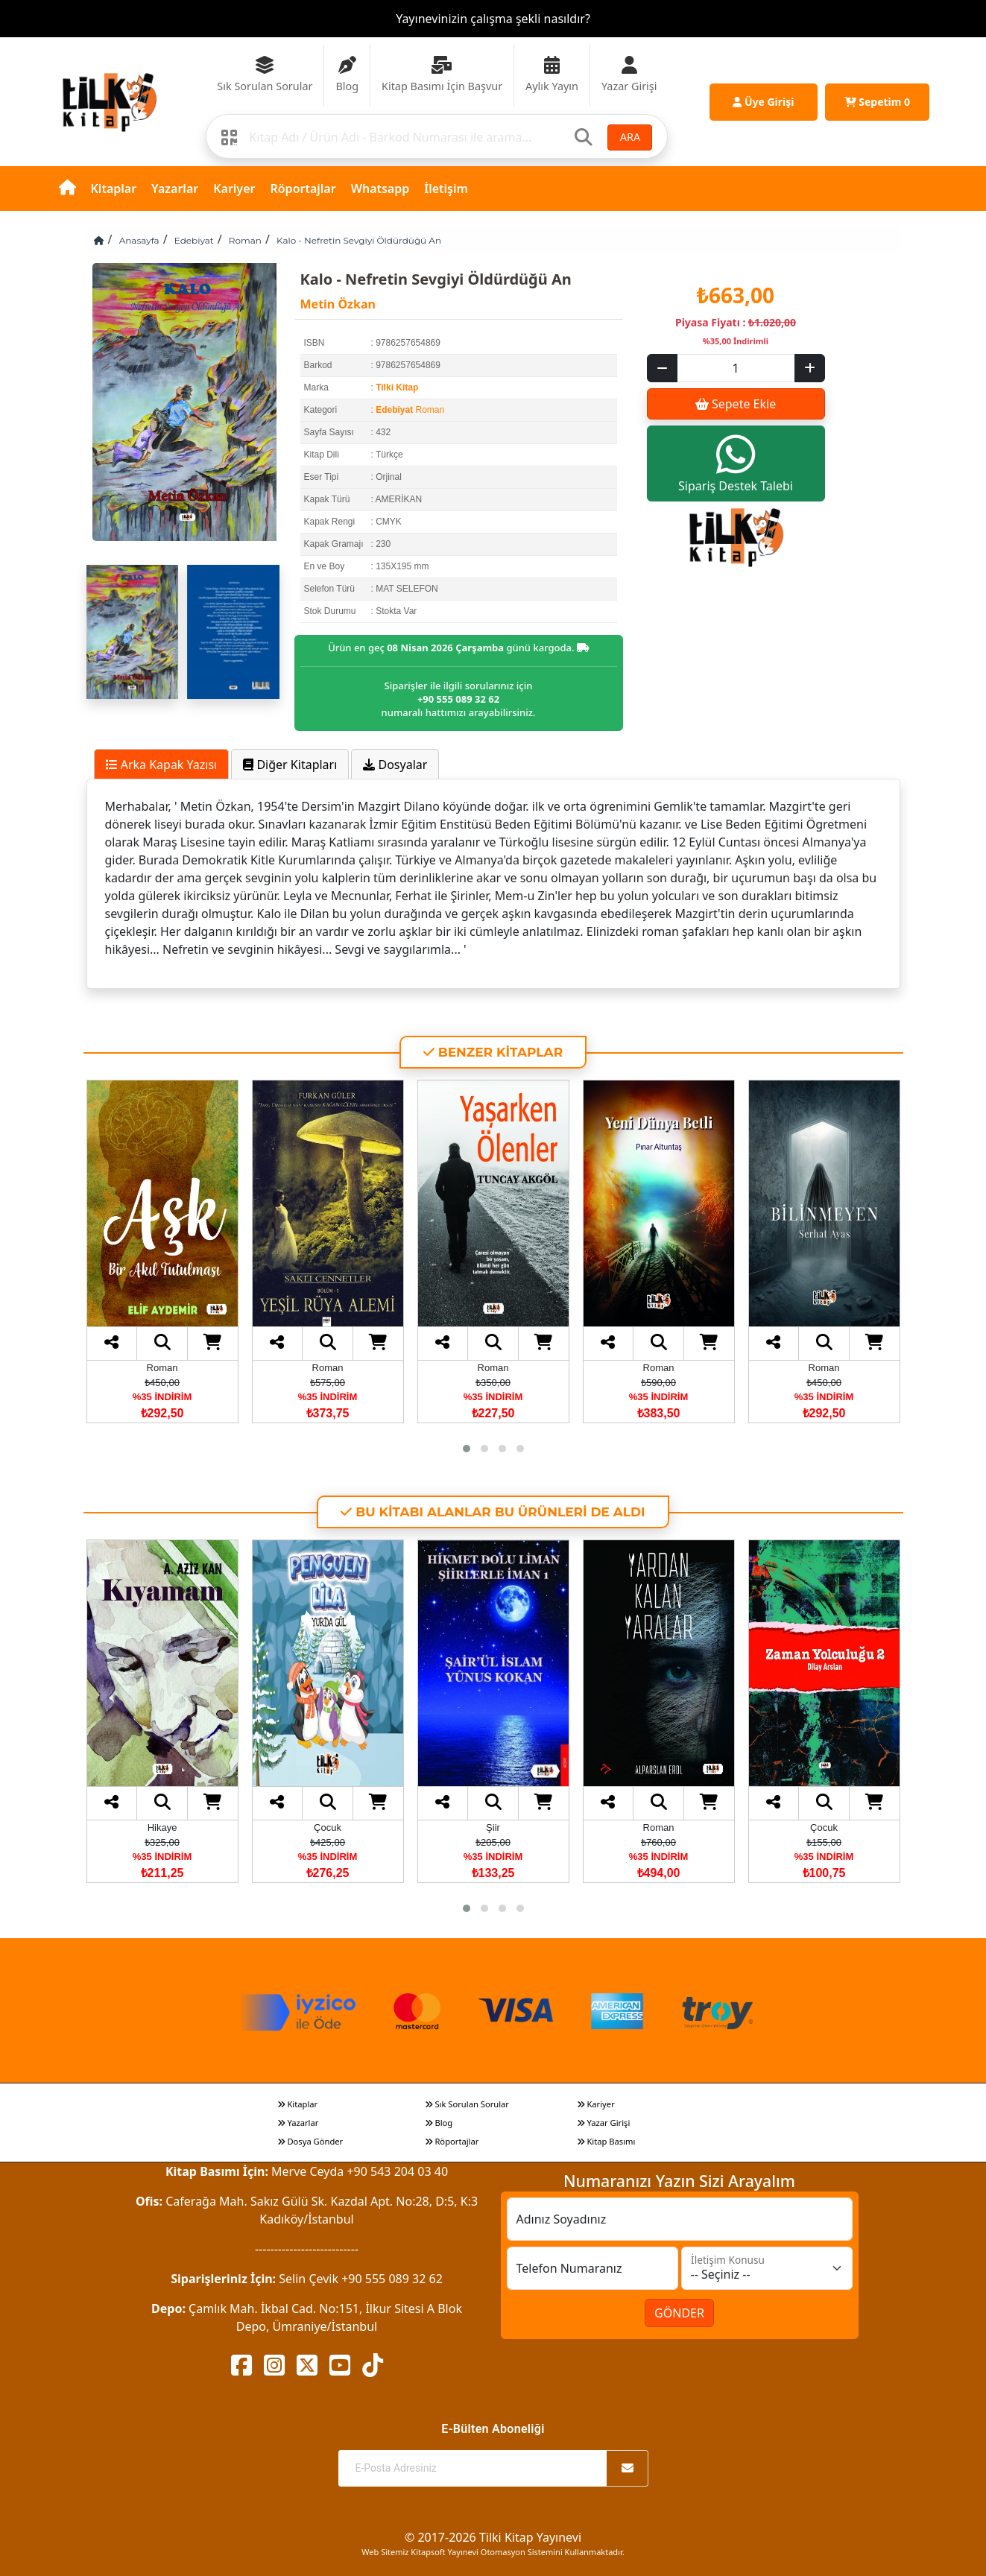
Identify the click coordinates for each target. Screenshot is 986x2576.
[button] (466, 1448)
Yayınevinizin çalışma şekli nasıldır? (493, 18)
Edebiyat (194, 240)
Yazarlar (174, 188)
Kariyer (234, 188)
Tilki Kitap (397, 387)
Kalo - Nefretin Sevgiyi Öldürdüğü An (358, 240)
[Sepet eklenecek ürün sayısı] (736, 368)
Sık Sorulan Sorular (467, 2104)
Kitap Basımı (606, 2141)
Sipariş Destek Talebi (735, 463)
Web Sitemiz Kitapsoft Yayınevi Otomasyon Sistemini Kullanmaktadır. (492, 2551)
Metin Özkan (338, 304)
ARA (630, 137)
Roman (245, 240)
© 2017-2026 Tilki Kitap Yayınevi (493, 2537)
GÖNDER (679, 2313)
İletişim (446, 188)
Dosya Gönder (310, 2141)
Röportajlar (302, 188)
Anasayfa (139, 240)
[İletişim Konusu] (767, 2268)
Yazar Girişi (604, 2122)
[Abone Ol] (627, 2468)
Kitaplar (114, 188)
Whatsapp (380, 188)
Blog (439, 2122)
